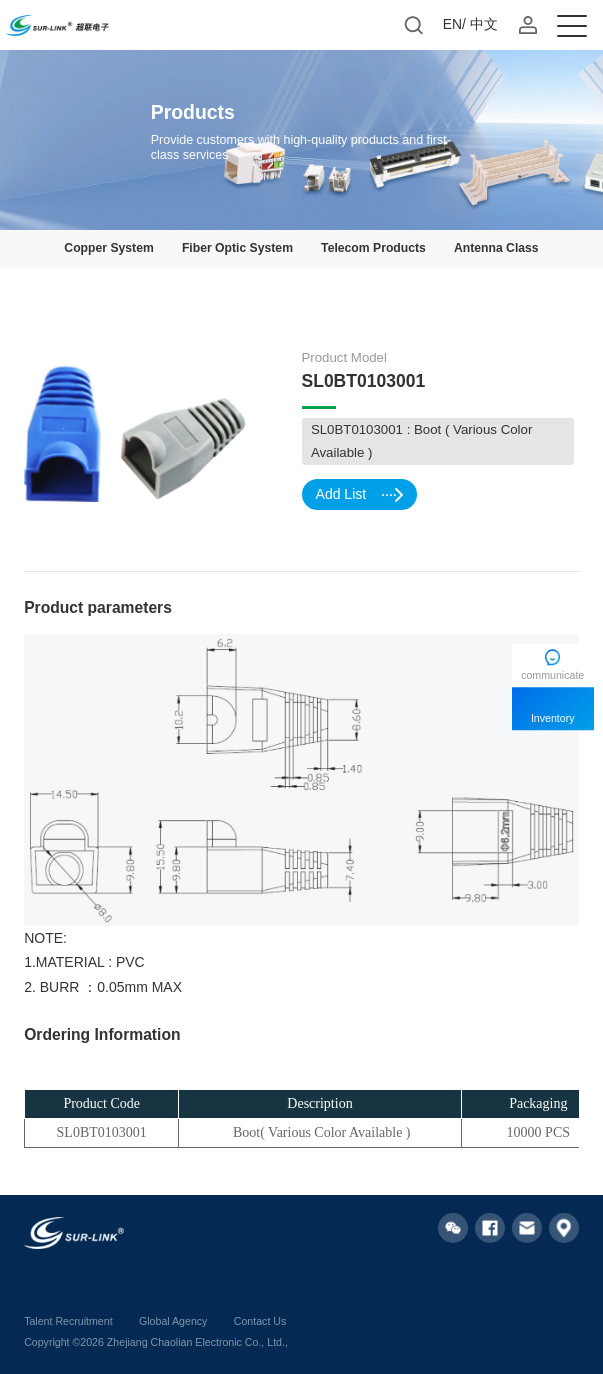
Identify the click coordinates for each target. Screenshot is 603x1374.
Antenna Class (496, 248)
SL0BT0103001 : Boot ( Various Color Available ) (421, 441)
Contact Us (260, 1321)
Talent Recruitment (68, 1321)
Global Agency (173, 1321)
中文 (484, 24)
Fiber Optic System (237, 248)
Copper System (108, 248)
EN (452, 24)
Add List (359, 494)
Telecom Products (373, 248)
